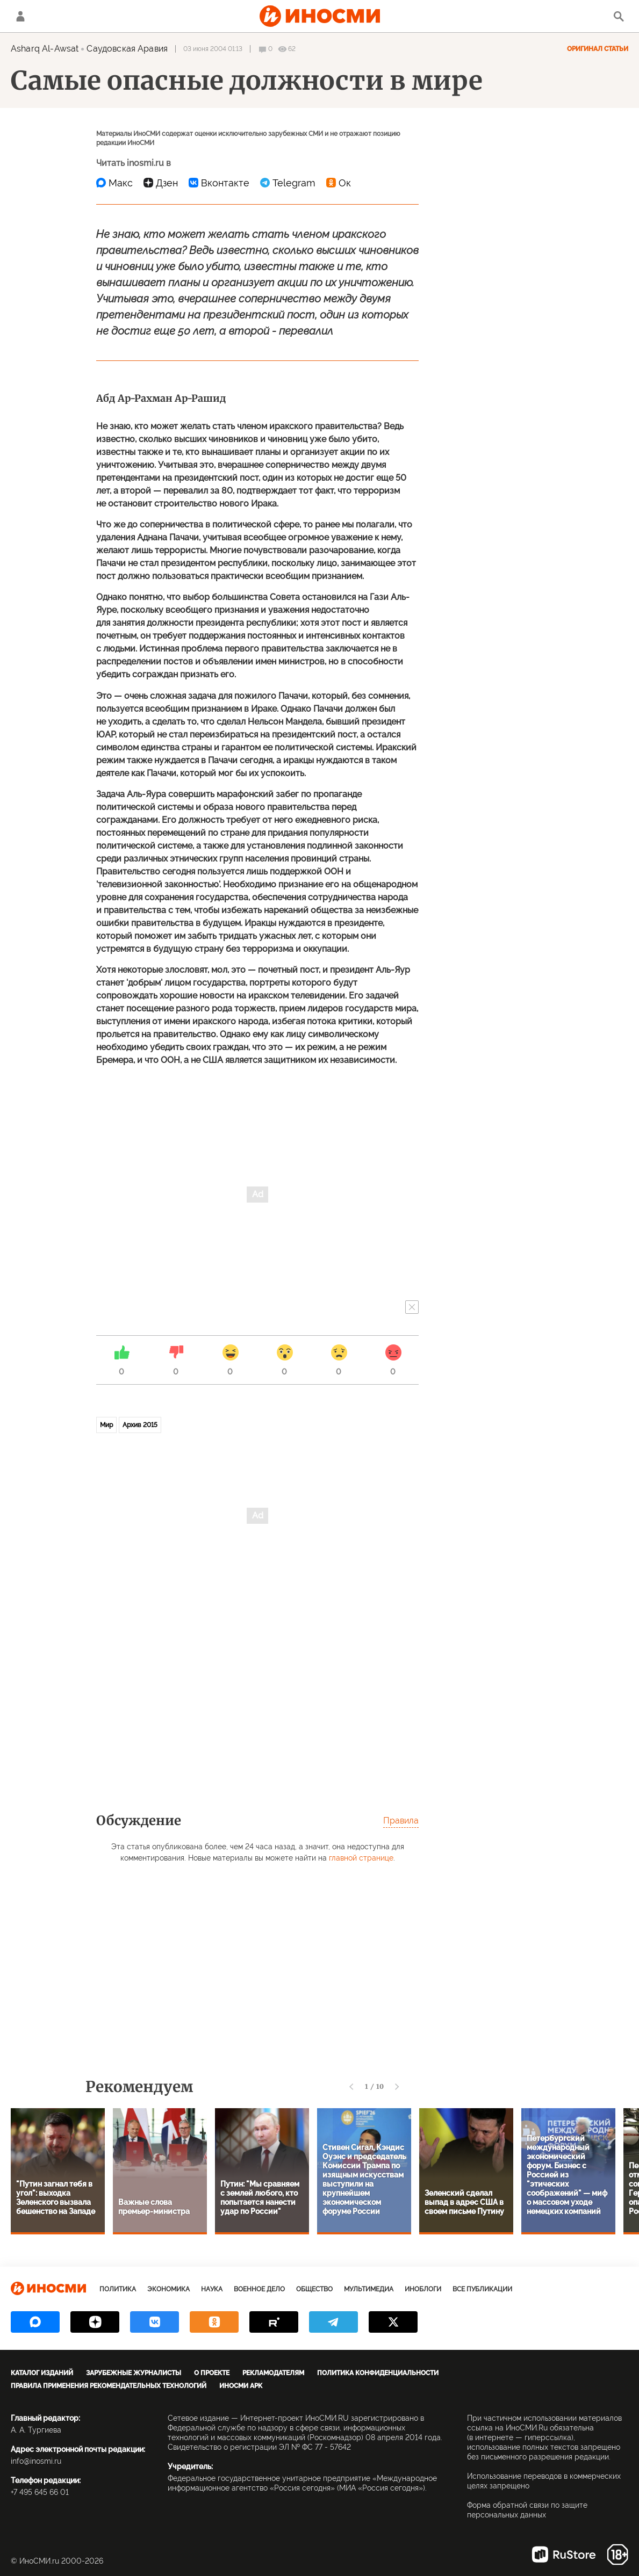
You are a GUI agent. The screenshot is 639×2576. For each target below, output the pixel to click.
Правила (401, 1820)
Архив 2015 (140, 1425)
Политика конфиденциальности (378, 2373)
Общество (314, 2289)
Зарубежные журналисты (133, 2373)
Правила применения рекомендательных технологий (108, 2386)
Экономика (168, 2289)
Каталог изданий (42, 2373)
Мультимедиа (368, 2289)
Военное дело (259, 2289)
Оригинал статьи (597, 49)
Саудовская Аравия (127, 49)
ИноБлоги (423, 2289)
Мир (106, 1425)
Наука (211, 2289)
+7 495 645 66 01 (40, 2492)
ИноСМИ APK (240, 2386)
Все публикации (482, 2289)
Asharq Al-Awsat (44, 49)
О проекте (211, 2373)
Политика (117, 2289)
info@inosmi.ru (36, 2461)
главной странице (361, 1858)
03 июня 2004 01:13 (212, 49)
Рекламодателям (273, 2373)
